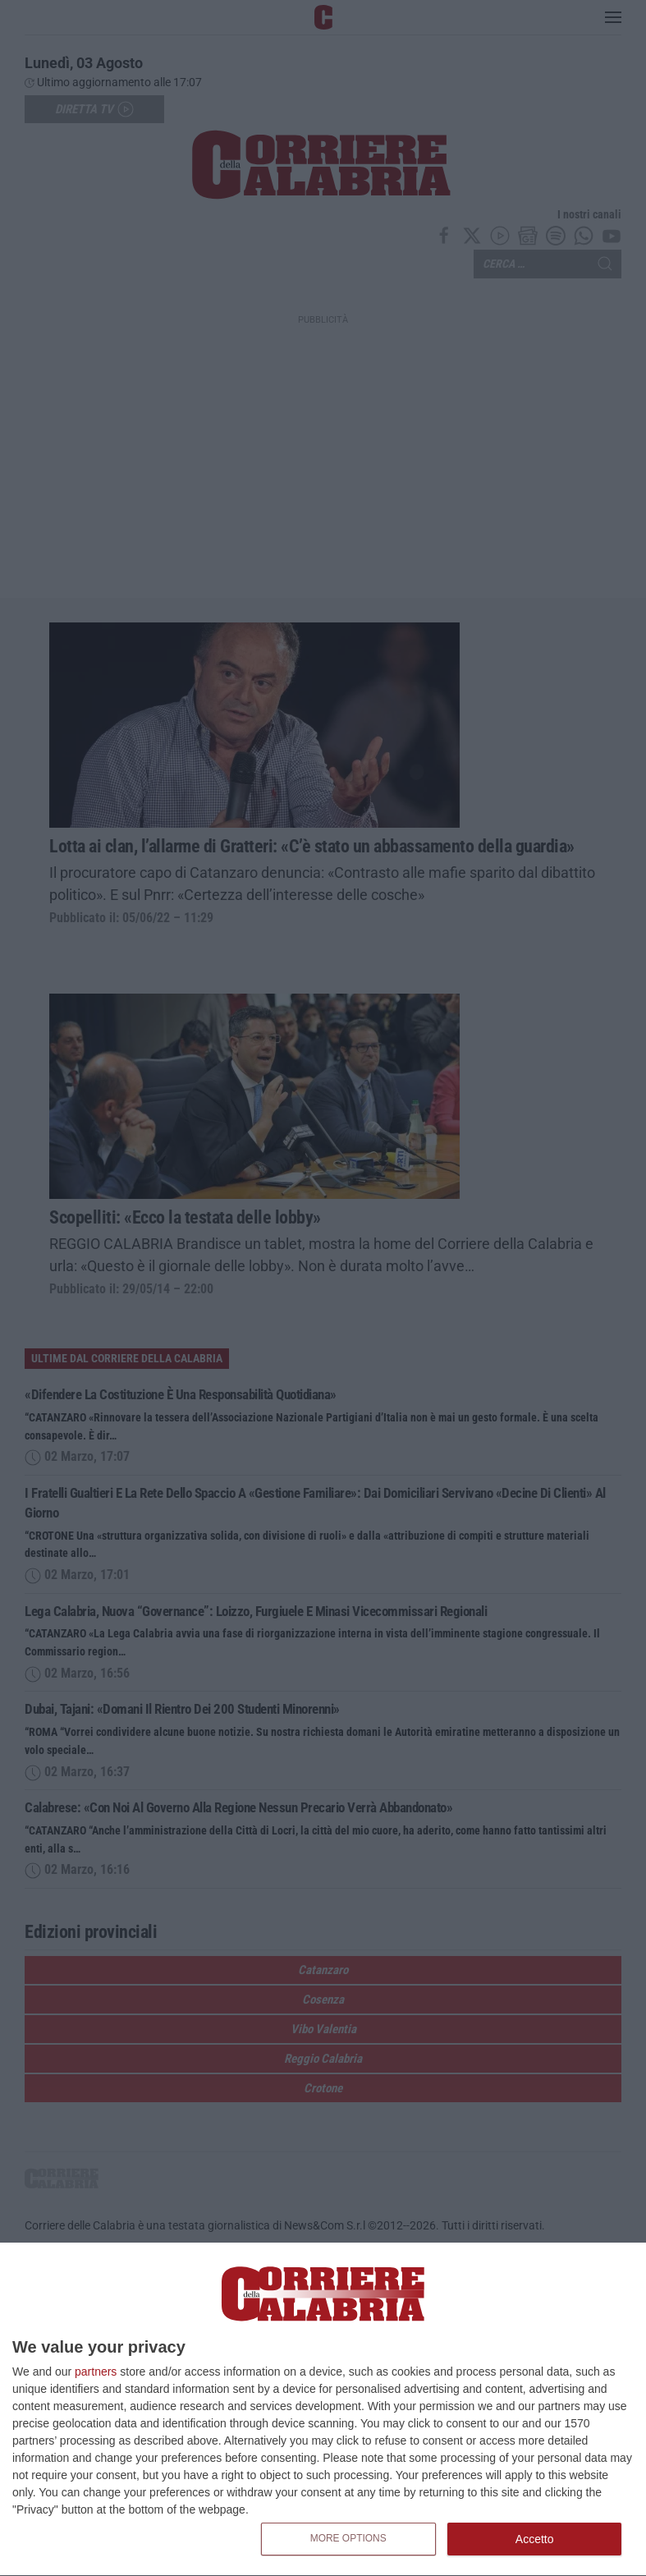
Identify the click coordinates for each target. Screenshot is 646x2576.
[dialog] (323, 2409)
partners (96, 2371)
